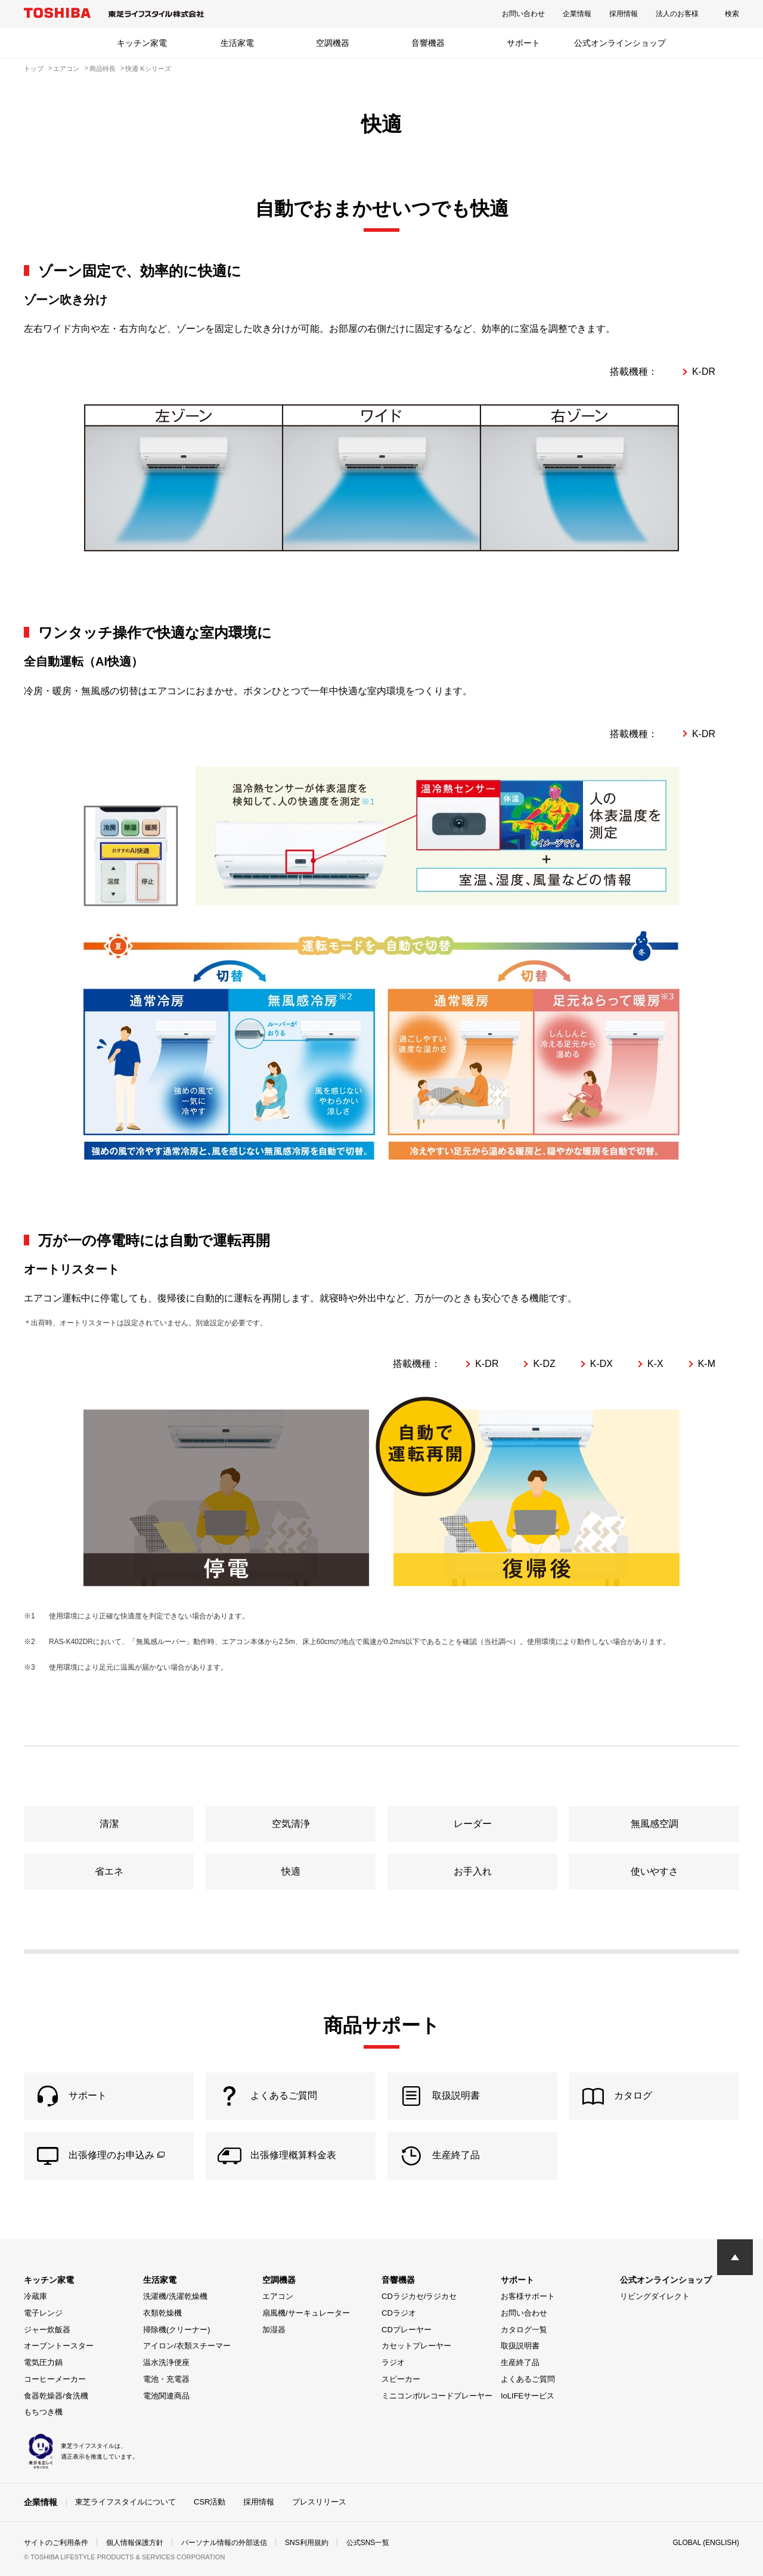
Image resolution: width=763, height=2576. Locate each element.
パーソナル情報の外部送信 (224, 2542)
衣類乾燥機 (162, 2312)
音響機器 (428, 43)
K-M (706, 1364)
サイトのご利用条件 (56, 2542)
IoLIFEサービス (527, 2395)
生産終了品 (520, 2362)
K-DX (601, 1364)
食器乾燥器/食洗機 (56, 2395)
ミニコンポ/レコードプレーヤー (437, 2395)
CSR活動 (209, 2501)
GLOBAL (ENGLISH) (705, 2542)
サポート (523, 43)
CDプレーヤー (407, 2329)
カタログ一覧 (524, 2329)
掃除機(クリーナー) (176, 2329)
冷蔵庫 (35, 2296)
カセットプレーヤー (416, 2345)
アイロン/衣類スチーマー (187, 2345)
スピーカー (401, 2379)
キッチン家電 (142, 43)
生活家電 (237, 43)
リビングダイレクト (655, 2296)
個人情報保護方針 (134, 2542)
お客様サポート (528, 2296)
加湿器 (274, 2329)
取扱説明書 (520, 2345)
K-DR (703, 371)
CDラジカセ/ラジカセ (419, 2296)
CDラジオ (399, 2312)
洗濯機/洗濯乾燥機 (175, 2296)
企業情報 (577, 14)
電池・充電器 (166, 2379)
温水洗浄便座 (166, 2362)
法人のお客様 (677, 14)
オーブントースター (59, 2345)
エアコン (277, 2296)
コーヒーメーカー (55, 2379)
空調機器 (332, 43)
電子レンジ (43, 2312)
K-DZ (544, 1364)
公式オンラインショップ (620, 43)
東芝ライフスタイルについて (125, 2501)
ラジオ (393, 2362)
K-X (655, 1364)
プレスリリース (319, 2501)
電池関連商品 (166, 2395)
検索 (732, 14)
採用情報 (623, 14)
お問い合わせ (523, 14)
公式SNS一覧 (368, 2542)
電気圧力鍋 (43, 2362)
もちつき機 (43, 2411)
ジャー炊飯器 (47, 2329)
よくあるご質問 (528, 2379)
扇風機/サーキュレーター (306, 2312)
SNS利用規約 (306, 2542)
